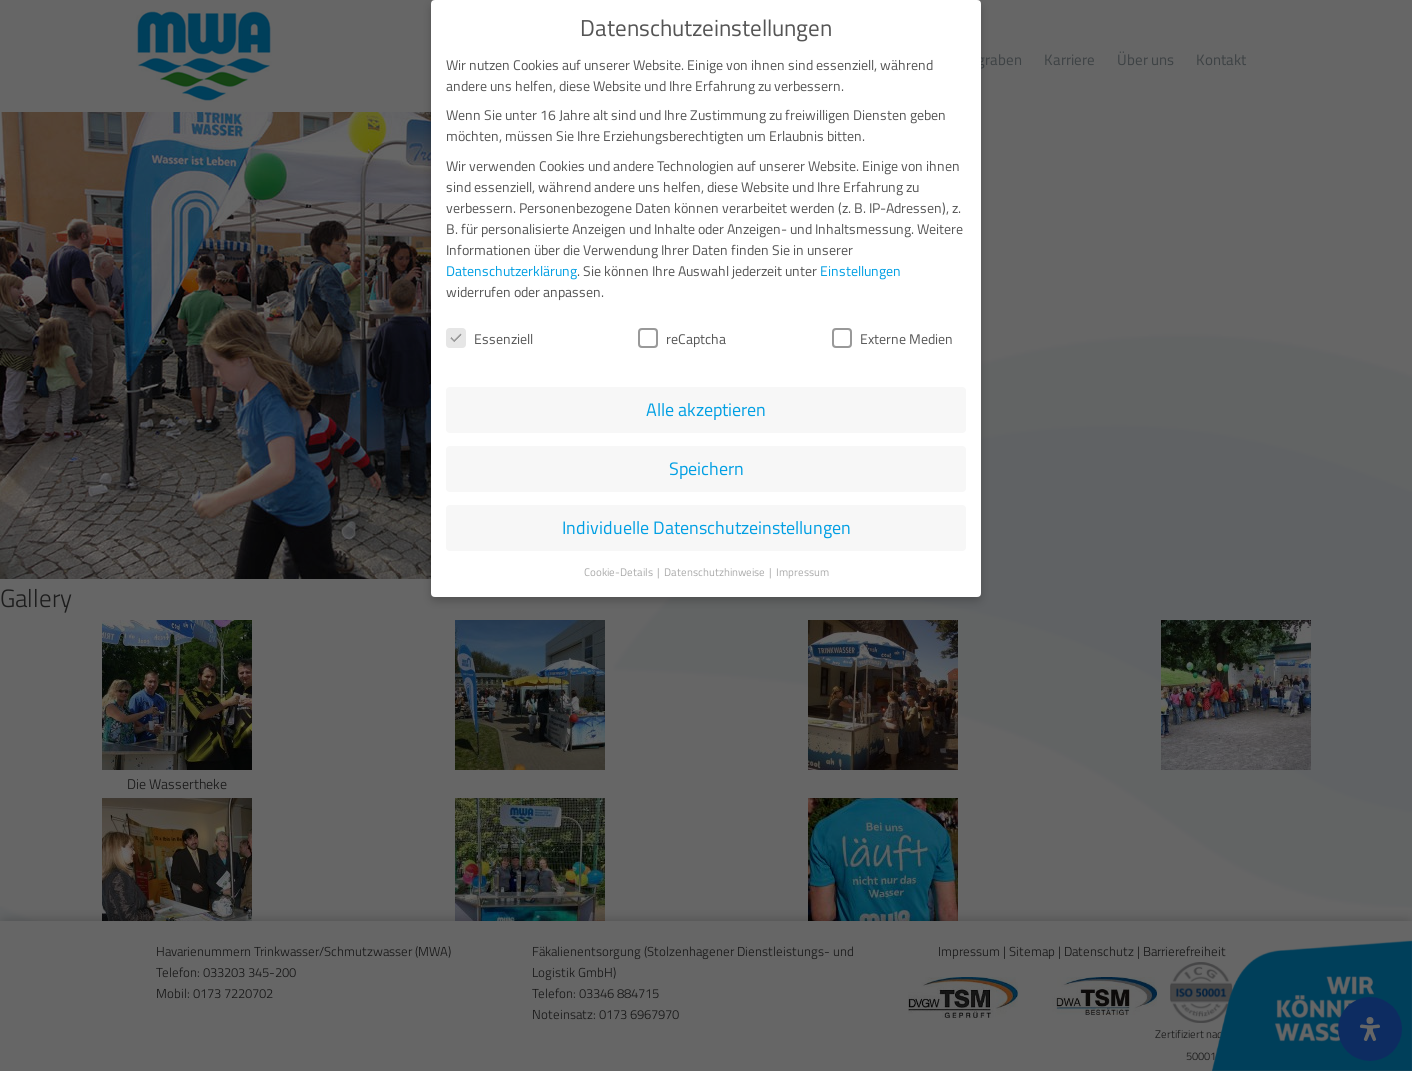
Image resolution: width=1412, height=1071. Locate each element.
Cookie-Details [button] (619, 566)
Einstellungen (860, 263)
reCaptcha (682, 332)
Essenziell (489, 332)
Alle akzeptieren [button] (706, 403)
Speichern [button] (706, 462)
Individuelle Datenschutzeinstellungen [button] (706, 521)
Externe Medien (892, 332)
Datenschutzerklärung (511, 263)
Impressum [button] (802, 566)
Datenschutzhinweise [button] (715, 566)
